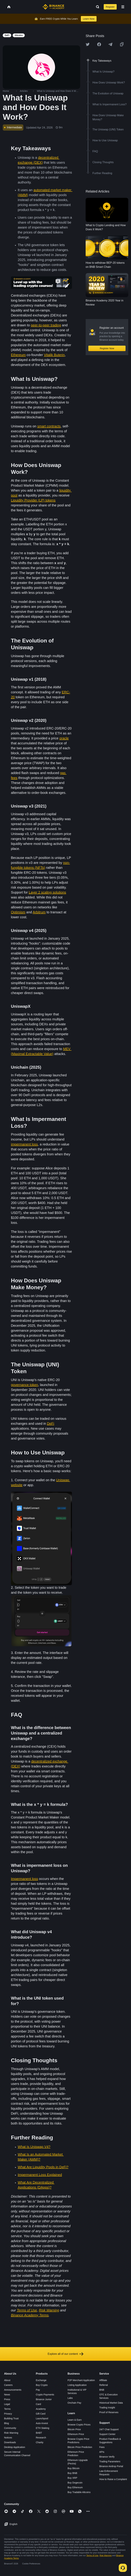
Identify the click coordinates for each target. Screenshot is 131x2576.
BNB (101, 2389)
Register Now (107, 348)
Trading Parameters (109, 2461)
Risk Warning (11, 2432)
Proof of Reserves (108, 2412)
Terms (7, 2409)
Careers (8, 2385)
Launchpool (42, 2418)
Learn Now (88, 18)
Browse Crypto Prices (79, 2424)
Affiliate (103, 2380)
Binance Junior (44, 2399)
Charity (39, 2442)
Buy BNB (72, 2473)
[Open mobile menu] (123, 7)
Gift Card (40, 2413)
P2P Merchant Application (81, 2380)
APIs (101, 2452)
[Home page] (53, 7)
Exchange (41, 2380)
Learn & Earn (75, 2419)
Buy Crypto (42, 2385)
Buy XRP (72, 2477)
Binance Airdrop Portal (111, 2466)
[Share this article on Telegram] (110, 44)
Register (110, 6)
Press (7, 2399)
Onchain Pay (74, 2402)
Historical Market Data (111, 2402)
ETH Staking (42, 2428)
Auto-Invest (42, 2423)
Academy (41, 2409)
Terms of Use (92, 2555)
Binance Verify (107, 2456)
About (7, 2380)
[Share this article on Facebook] (99, 44)
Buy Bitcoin (73, 2468)
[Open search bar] (96, 7)
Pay (38, 2389)
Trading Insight (107, 2407)
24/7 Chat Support (109, 2429)
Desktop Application (14, 2447)
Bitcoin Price (74, 2429)
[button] (123, 7)
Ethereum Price (76, 2434)
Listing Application (77, 2385)
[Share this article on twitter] (88, 44)
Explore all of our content (65, 2354)
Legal (7, 2404)
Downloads (10, 2442)
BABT (39, 2432)
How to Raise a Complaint (113, 2479)
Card (38, 2404)
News (7, 2394)
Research (41, 2437)
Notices (8, 2437)
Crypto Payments (45, 2394)
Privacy (8, 2413)
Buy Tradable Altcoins (79, 2492)
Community (10, 2428)
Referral (103, 2385)
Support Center (107, 2434)
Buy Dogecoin (75, 2482)
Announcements (12, 2389)
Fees (102, 2447)
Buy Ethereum (75, 2487)
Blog (6, 2423)
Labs (70, 2398)
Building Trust (11, 2418)
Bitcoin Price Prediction (80, 2447)
